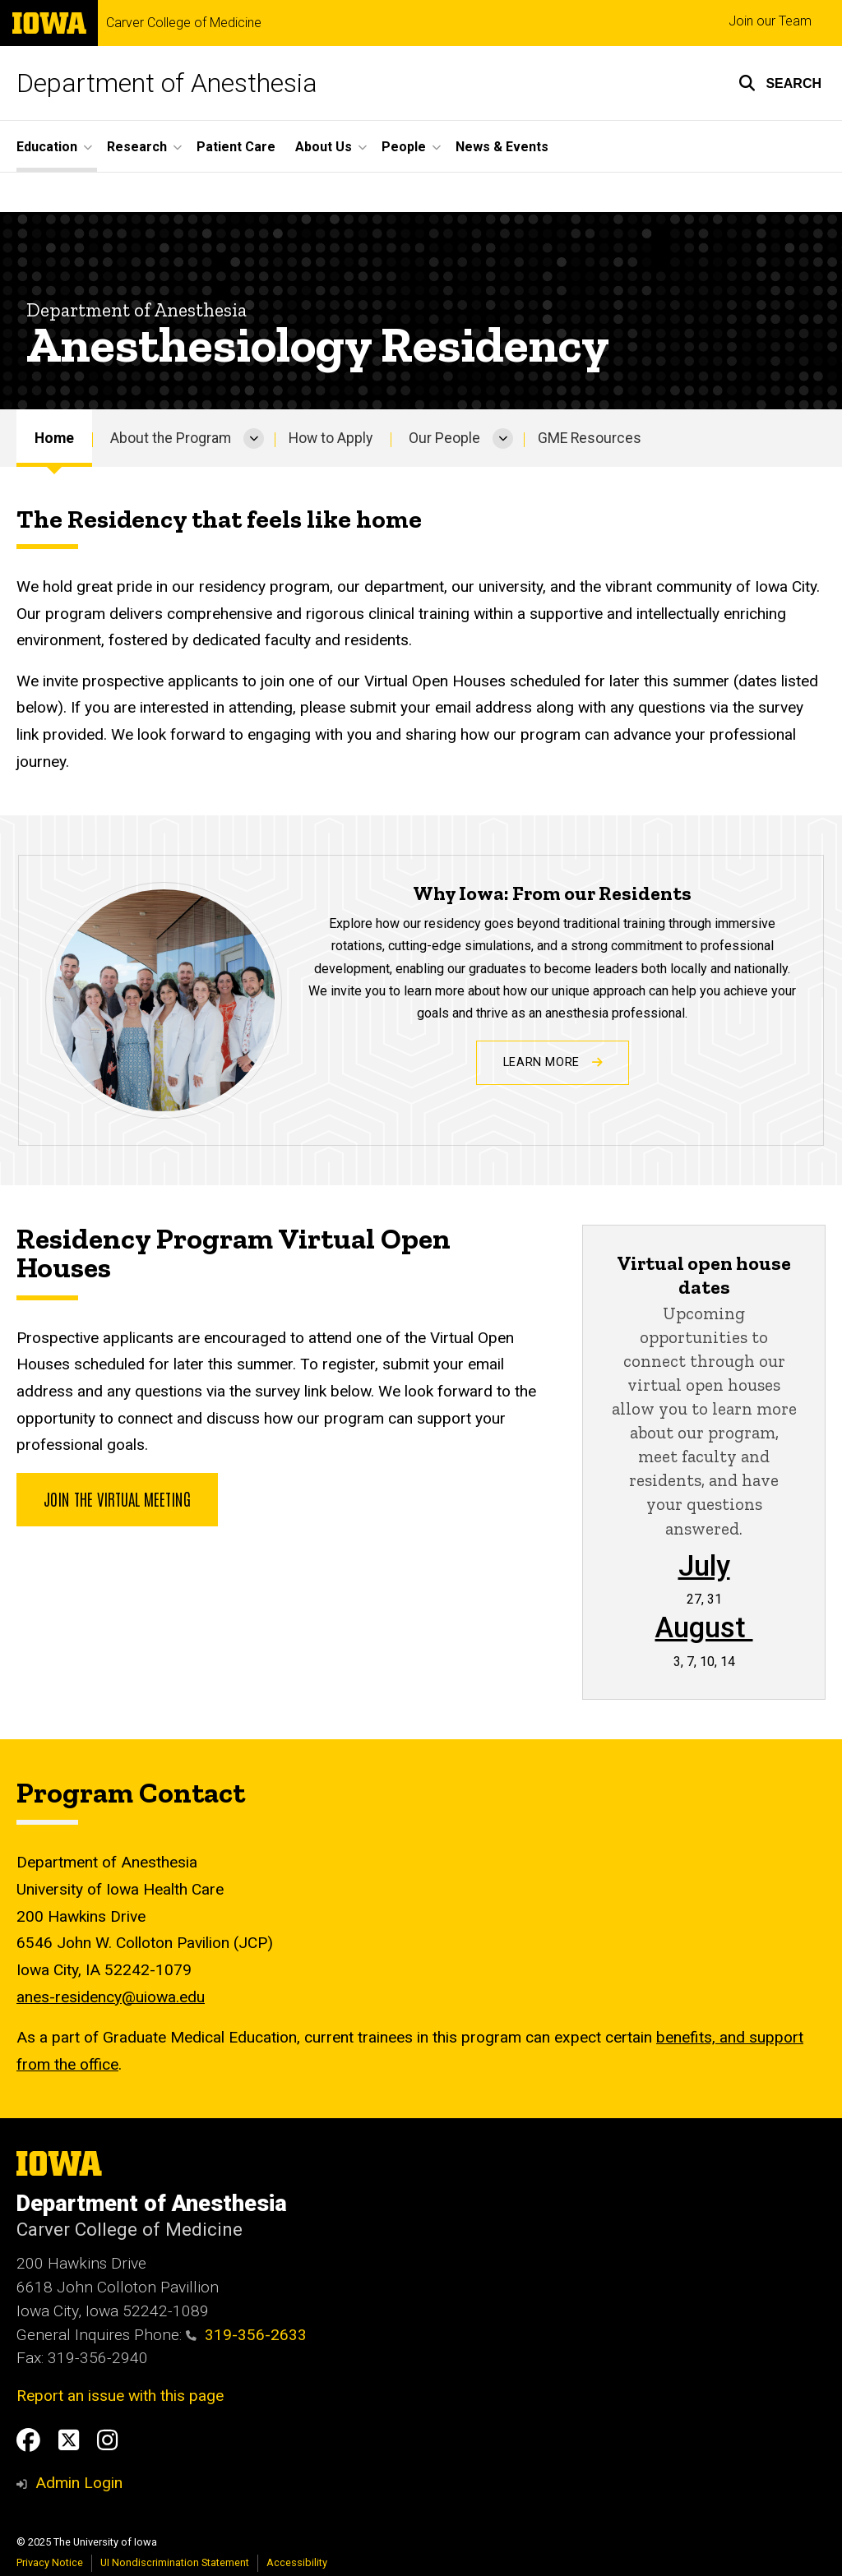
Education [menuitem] (46, 147)
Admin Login (79, 2482)
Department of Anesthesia (166, 83)
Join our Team (770, 21)
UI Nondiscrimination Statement (174, 2562)
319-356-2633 (246, 2334)
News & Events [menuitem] (502, 147)
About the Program (170, 438)
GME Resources (589, 438)
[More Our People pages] (503, 438)
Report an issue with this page (120, 2395)
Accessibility (296, 2562)
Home (54, 438)
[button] (780, 83)
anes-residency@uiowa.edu (110, 1996)
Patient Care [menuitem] (236, 147)
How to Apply (330, 438)
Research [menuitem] (137, 147)
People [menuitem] (404, 147)
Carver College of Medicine (183, 23)
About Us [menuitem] (323, 147)
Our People (444, 438)
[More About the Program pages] (254, 438)
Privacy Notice (49, 2562)
